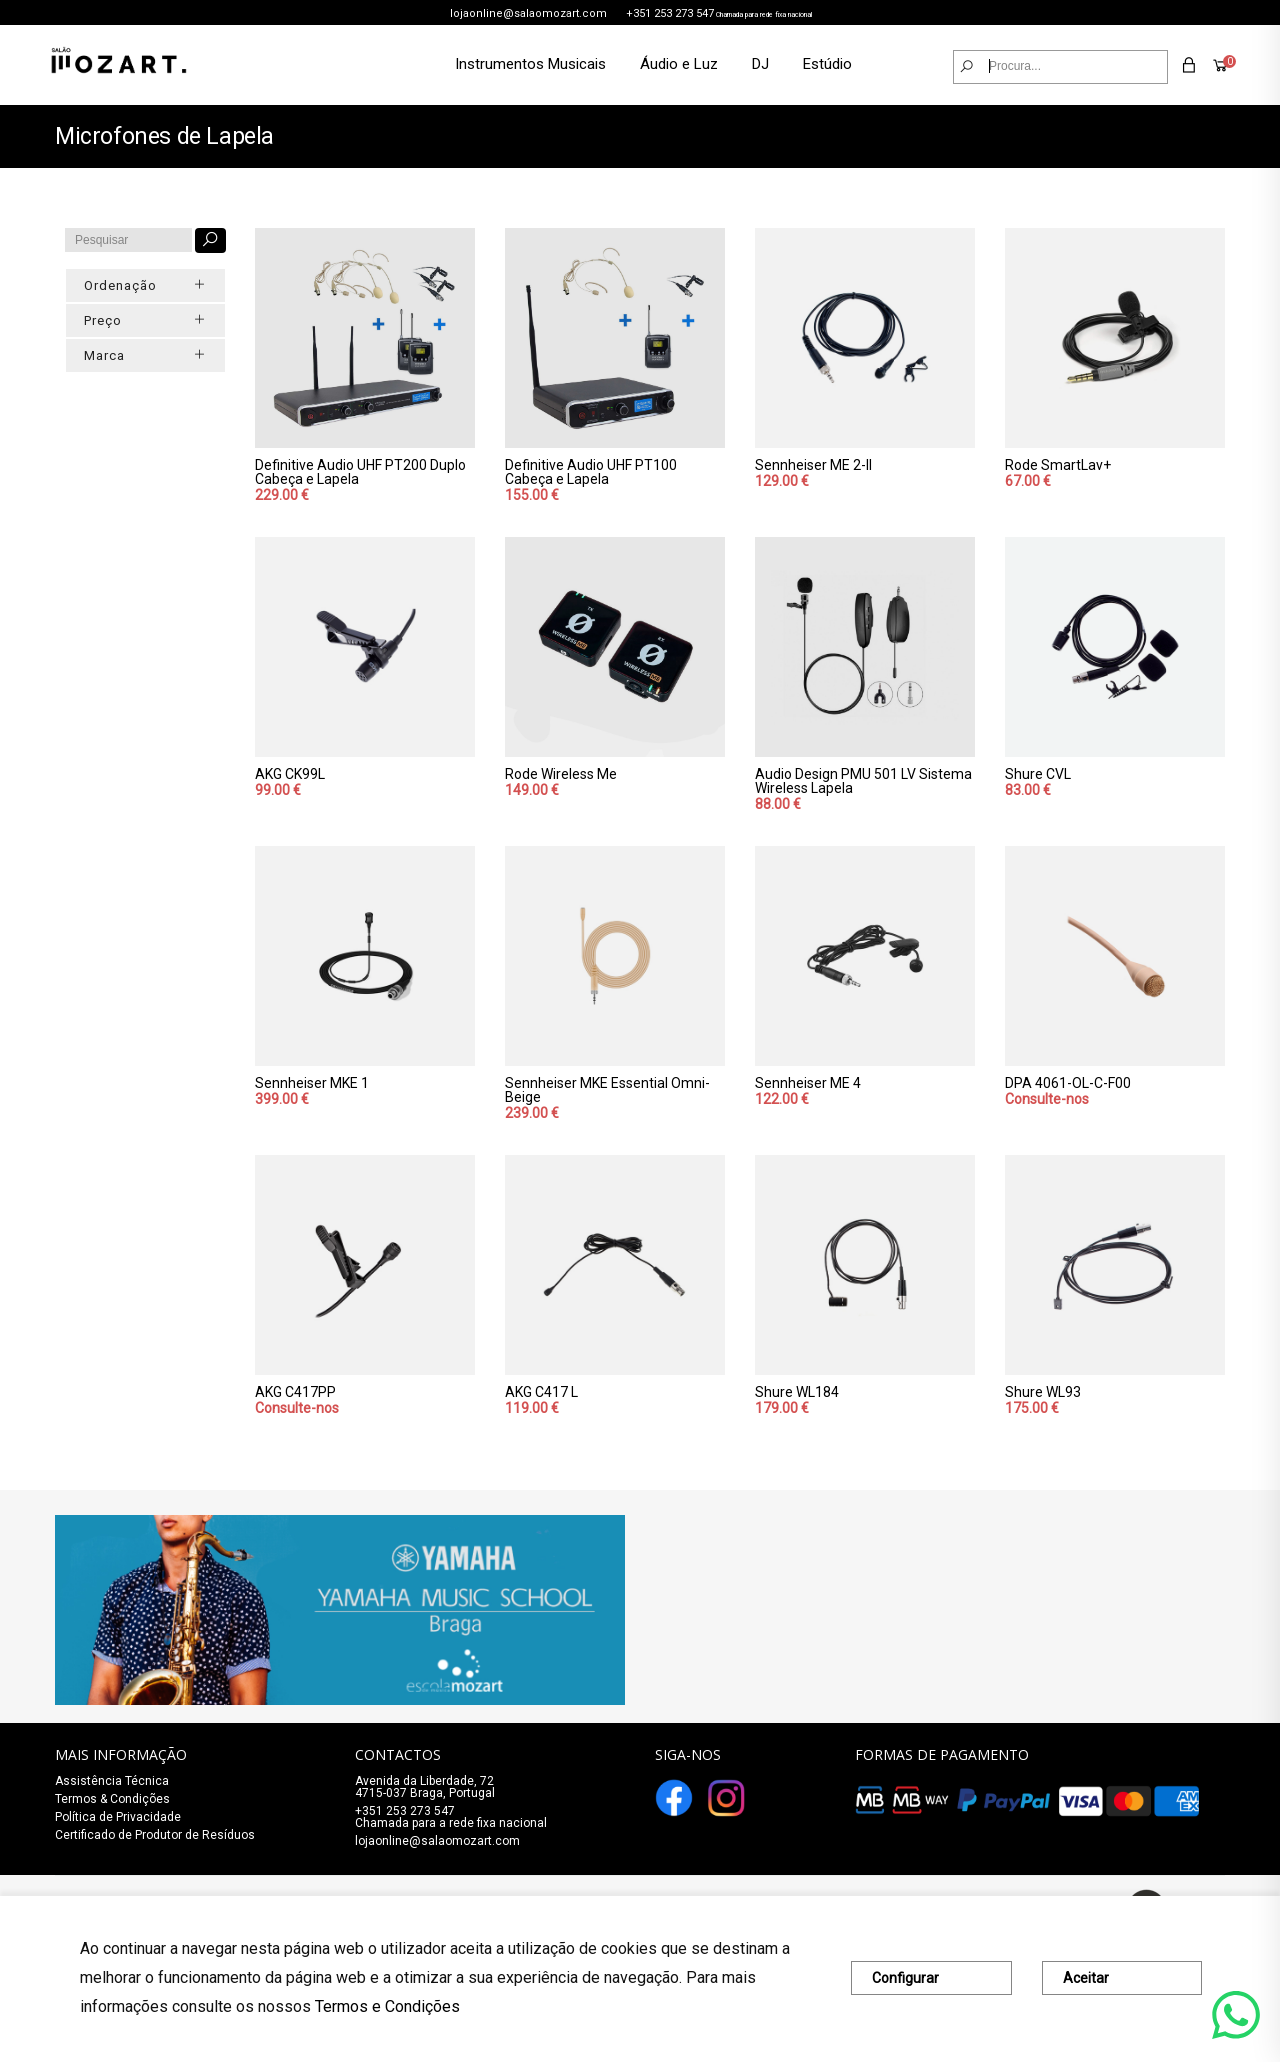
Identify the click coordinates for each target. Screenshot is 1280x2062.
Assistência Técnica (112, 1781)
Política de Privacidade (118, 1817)
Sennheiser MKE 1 (312, 1083)
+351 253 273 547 (670, 13)
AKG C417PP (295, 1392)
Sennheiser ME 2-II (813, 465)
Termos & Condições (112, 1799)
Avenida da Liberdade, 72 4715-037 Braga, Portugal (425, 1787)
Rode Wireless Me (561, 774)
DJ (760, 64)
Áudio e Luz (679, 64)
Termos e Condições (387, 2006)
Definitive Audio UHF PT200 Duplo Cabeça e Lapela (360, 472)
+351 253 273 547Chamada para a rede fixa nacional (451, 1817)
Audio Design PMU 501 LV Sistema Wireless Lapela (863, 781)
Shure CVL (1038, 774)
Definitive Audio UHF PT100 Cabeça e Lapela (591, 472)
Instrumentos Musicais (530, 64)
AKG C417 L (541, 1392)
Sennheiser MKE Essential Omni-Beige (607, 1090)
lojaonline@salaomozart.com (528, 13)
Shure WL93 (1043, 1392)
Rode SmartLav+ (1058, 465)
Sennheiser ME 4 (808, 1083)
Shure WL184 (797, 1392)
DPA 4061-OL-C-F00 (1068, 1083)
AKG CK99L (290, 774)
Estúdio (827, 64)
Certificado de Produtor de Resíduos (155, 1835)
